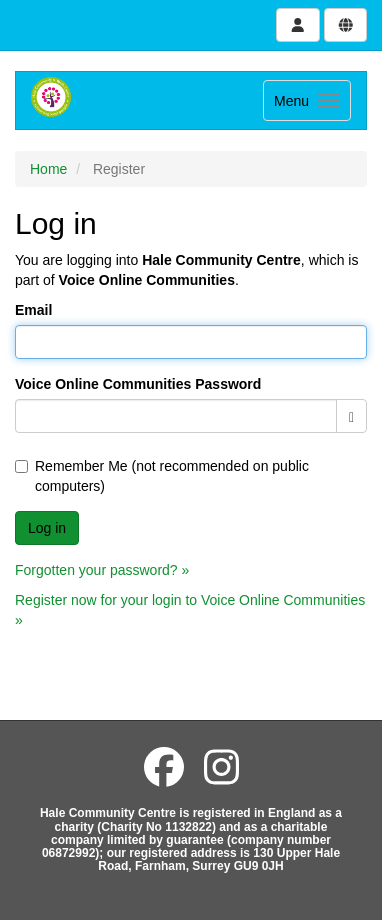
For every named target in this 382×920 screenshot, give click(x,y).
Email (33, 310)
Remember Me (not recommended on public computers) (162, 476)
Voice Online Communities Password (138, 384)
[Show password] (351, 416)
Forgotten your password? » (102, 570)
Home (48, 169)
